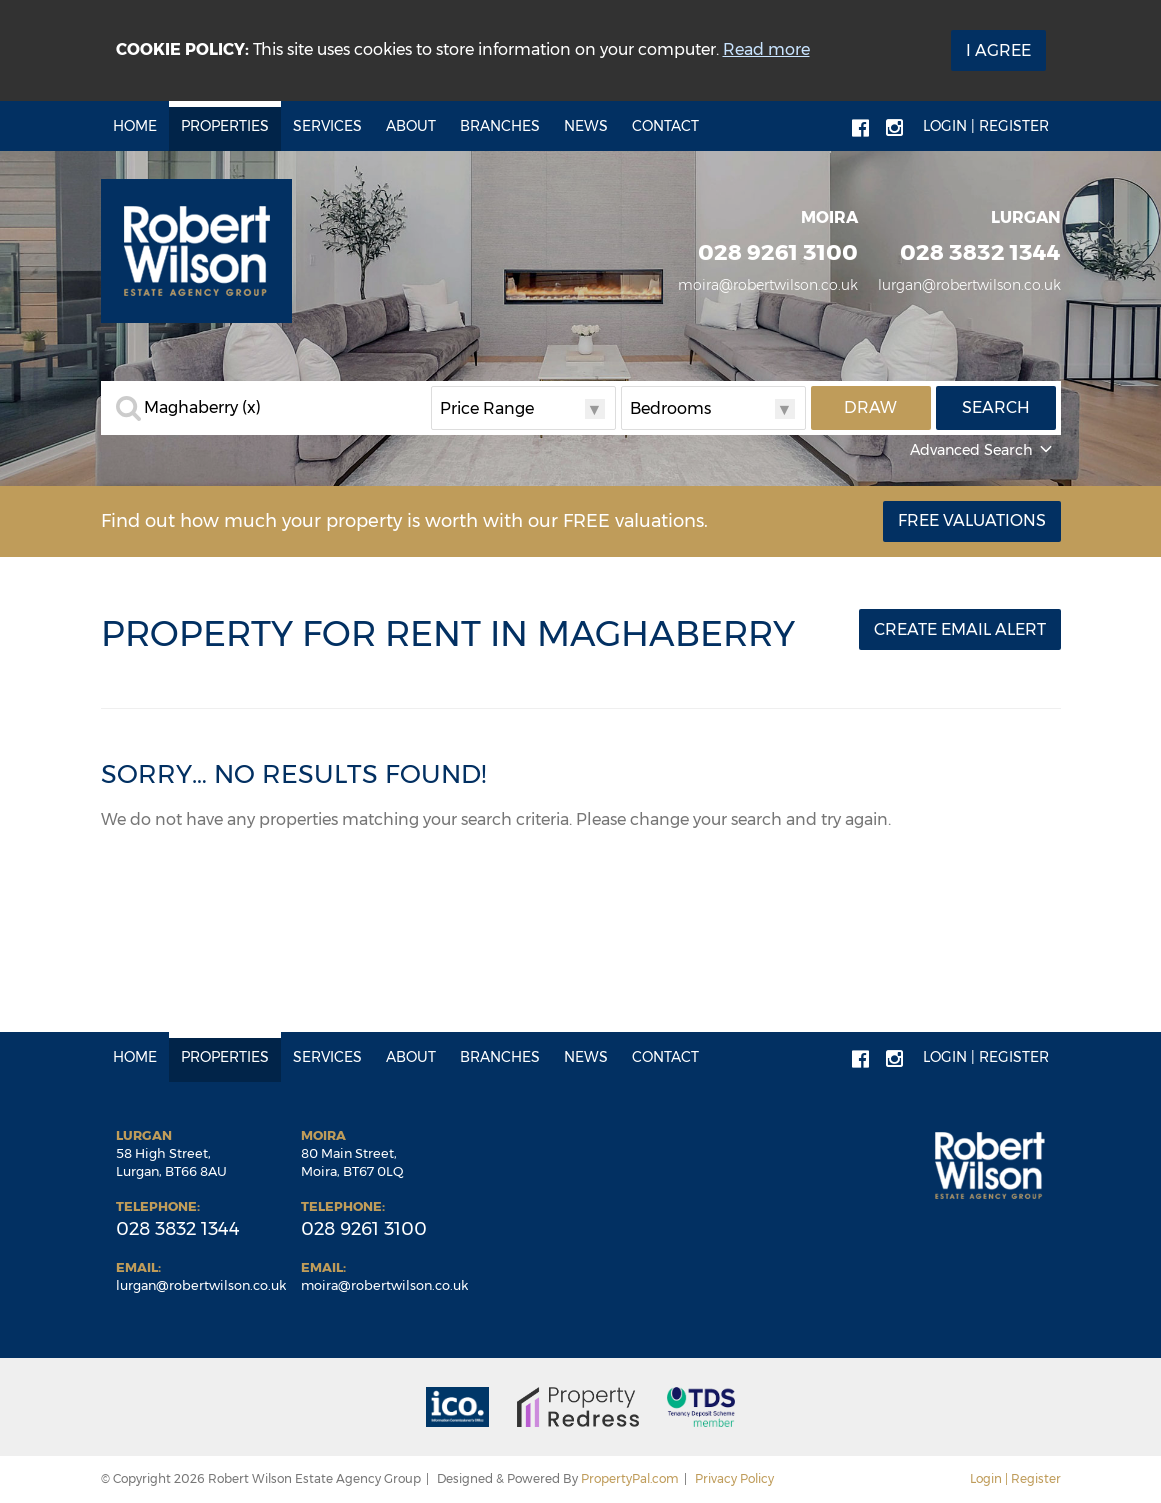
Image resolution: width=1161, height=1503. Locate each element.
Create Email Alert (960, 629)
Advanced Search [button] (983, 450)
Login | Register (986, 126)
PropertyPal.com (630, 1478)
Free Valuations (972, 520)
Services (327, 126)
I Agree (998, 50)
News (586, 126)
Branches (500, 126)
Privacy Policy (734, 1478)
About (411, 126)
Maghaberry (202, 408)
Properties (225, 126)
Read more (766, 49)
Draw (870, 407)
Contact (665, 126)
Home (135, 126)
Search (996, 407)
